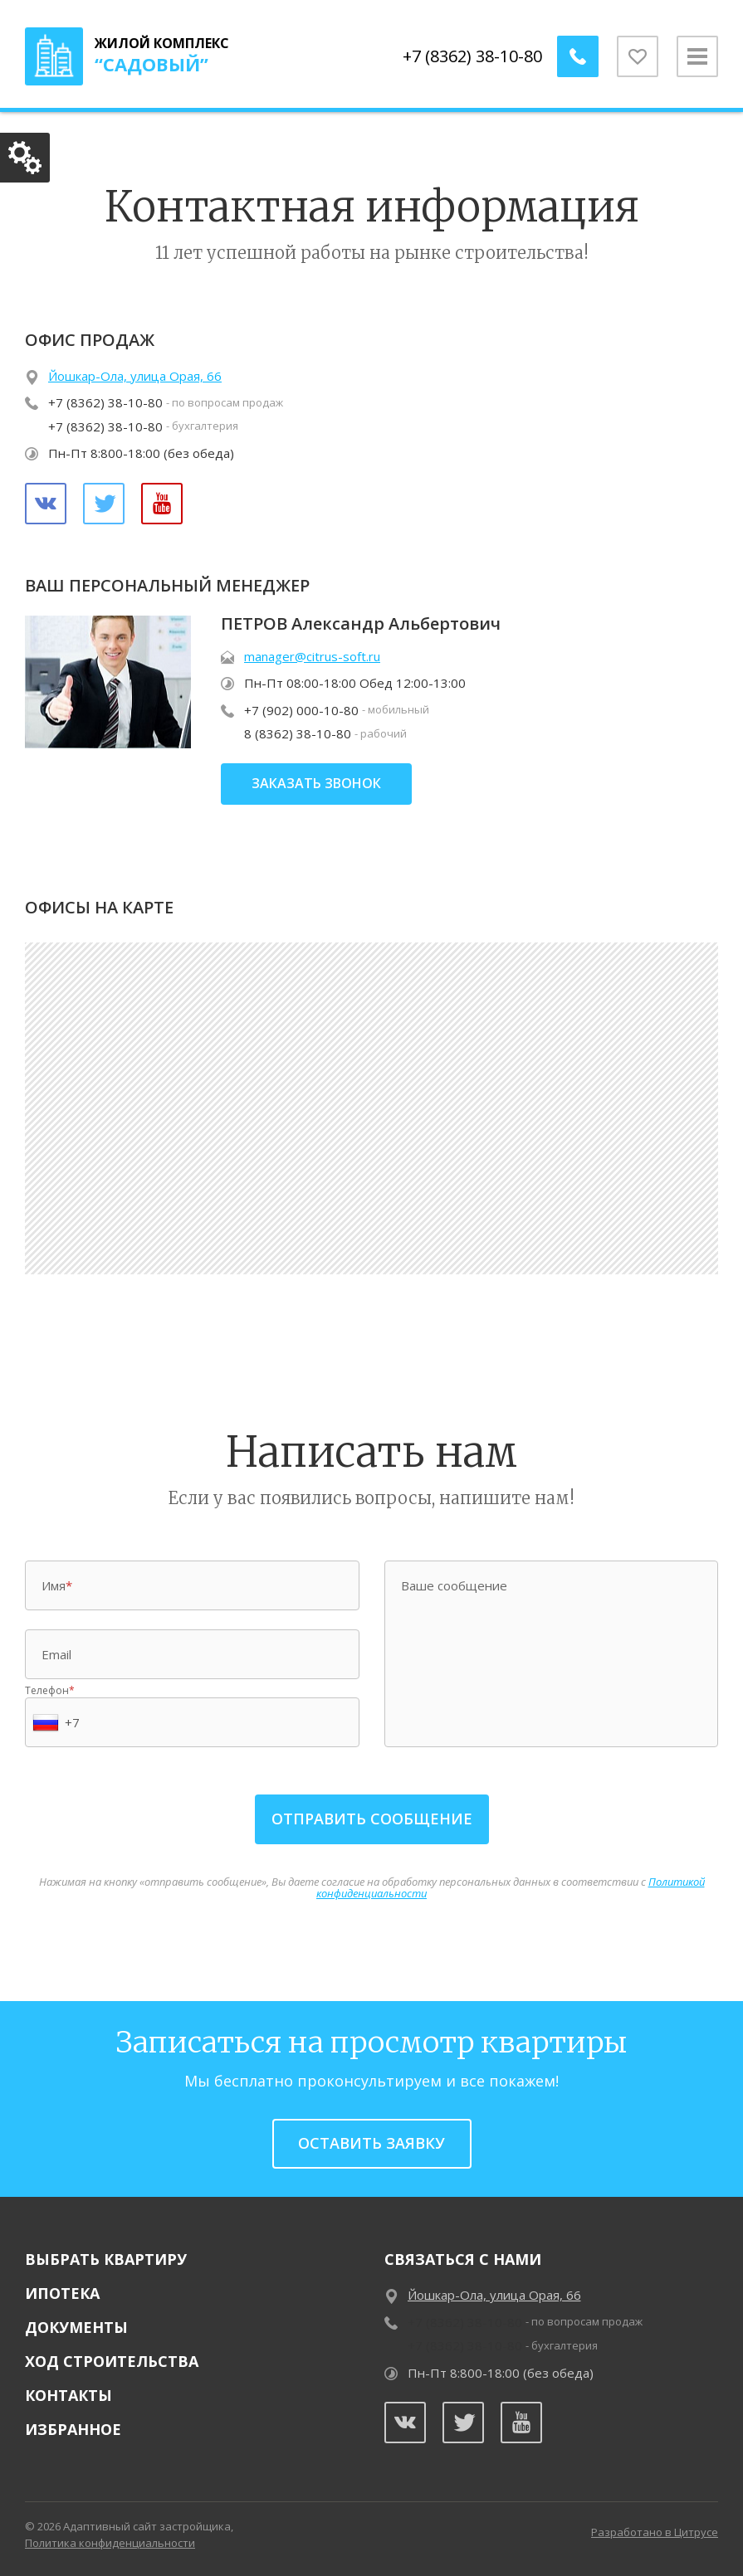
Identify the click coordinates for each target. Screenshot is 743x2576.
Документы (76, 2327)
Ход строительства (111, 2361)
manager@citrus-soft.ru (312, 656)
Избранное (73, 2429)
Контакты (68, 2395)
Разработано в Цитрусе (654, 2532)
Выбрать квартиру (106, 2259)
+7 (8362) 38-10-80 (472, 56)
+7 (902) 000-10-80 (301, 710)
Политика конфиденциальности (110, 2542)
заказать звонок (316, 783)
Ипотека (62, 2293)
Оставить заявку (371, 2143)
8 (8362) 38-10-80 (297, 733)
